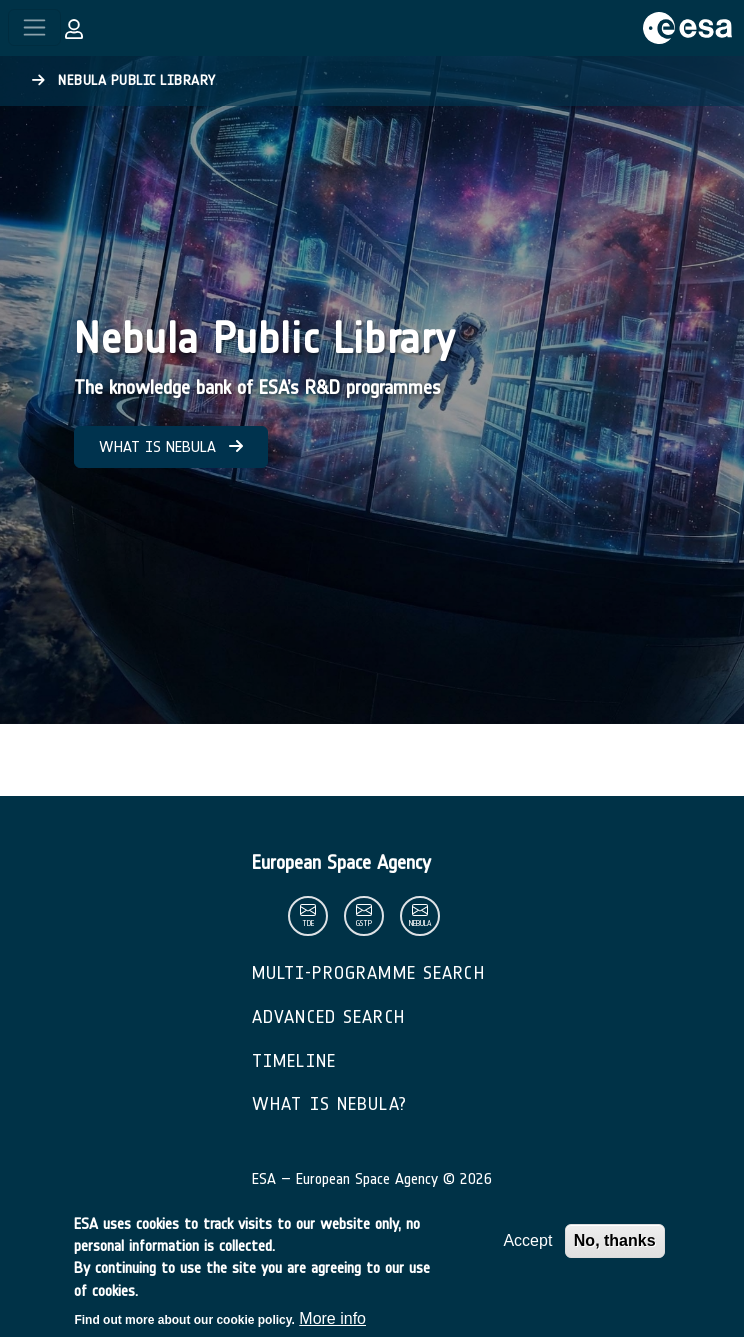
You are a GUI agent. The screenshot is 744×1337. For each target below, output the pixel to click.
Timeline (294, 1061)
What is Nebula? (329, 1104)
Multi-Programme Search (368, 973)
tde (308, 923)
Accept (527, 1251)
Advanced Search (328, 1017)
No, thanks (615, 1251)
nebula (420, 923)
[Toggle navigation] (34, 27)
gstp (364, 923)
